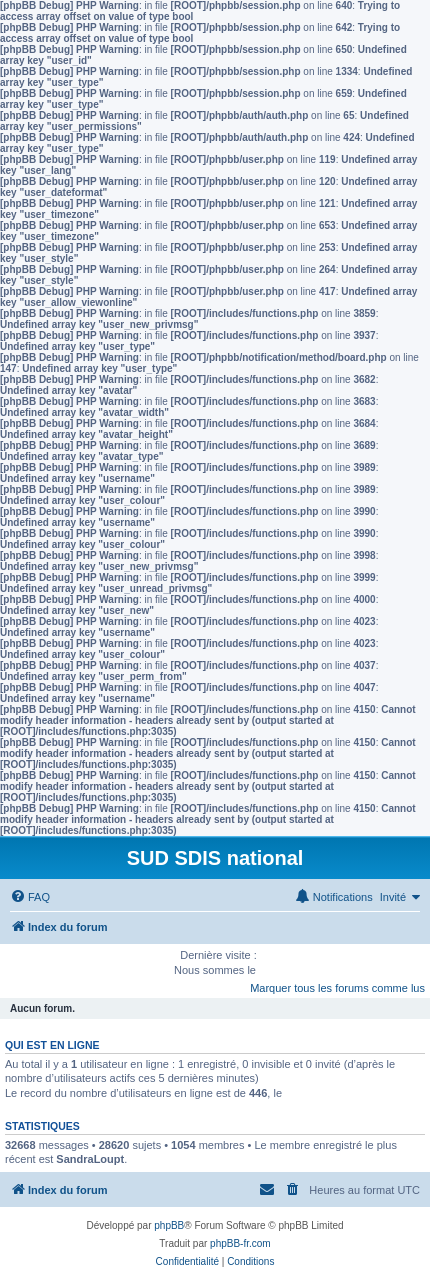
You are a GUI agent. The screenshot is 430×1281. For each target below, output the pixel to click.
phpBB (169, 1225)
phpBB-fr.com (240, 1243)
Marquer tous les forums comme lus (337, 988)
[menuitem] (30, 897)
